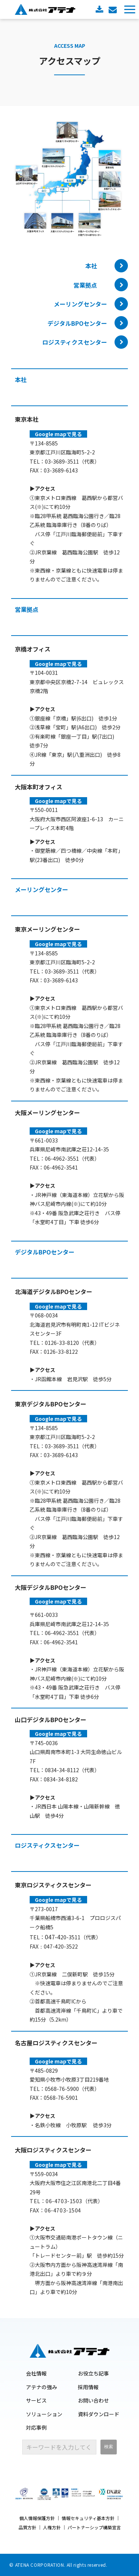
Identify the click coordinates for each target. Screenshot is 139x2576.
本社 (85, 265)
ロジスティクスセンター (74, 342)
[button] (129, 9)
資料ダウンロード (100, 9)
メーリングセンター (80, 303)
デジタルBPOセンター (77, 323)
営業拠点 (85, 285)
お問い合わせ (113, 9)
